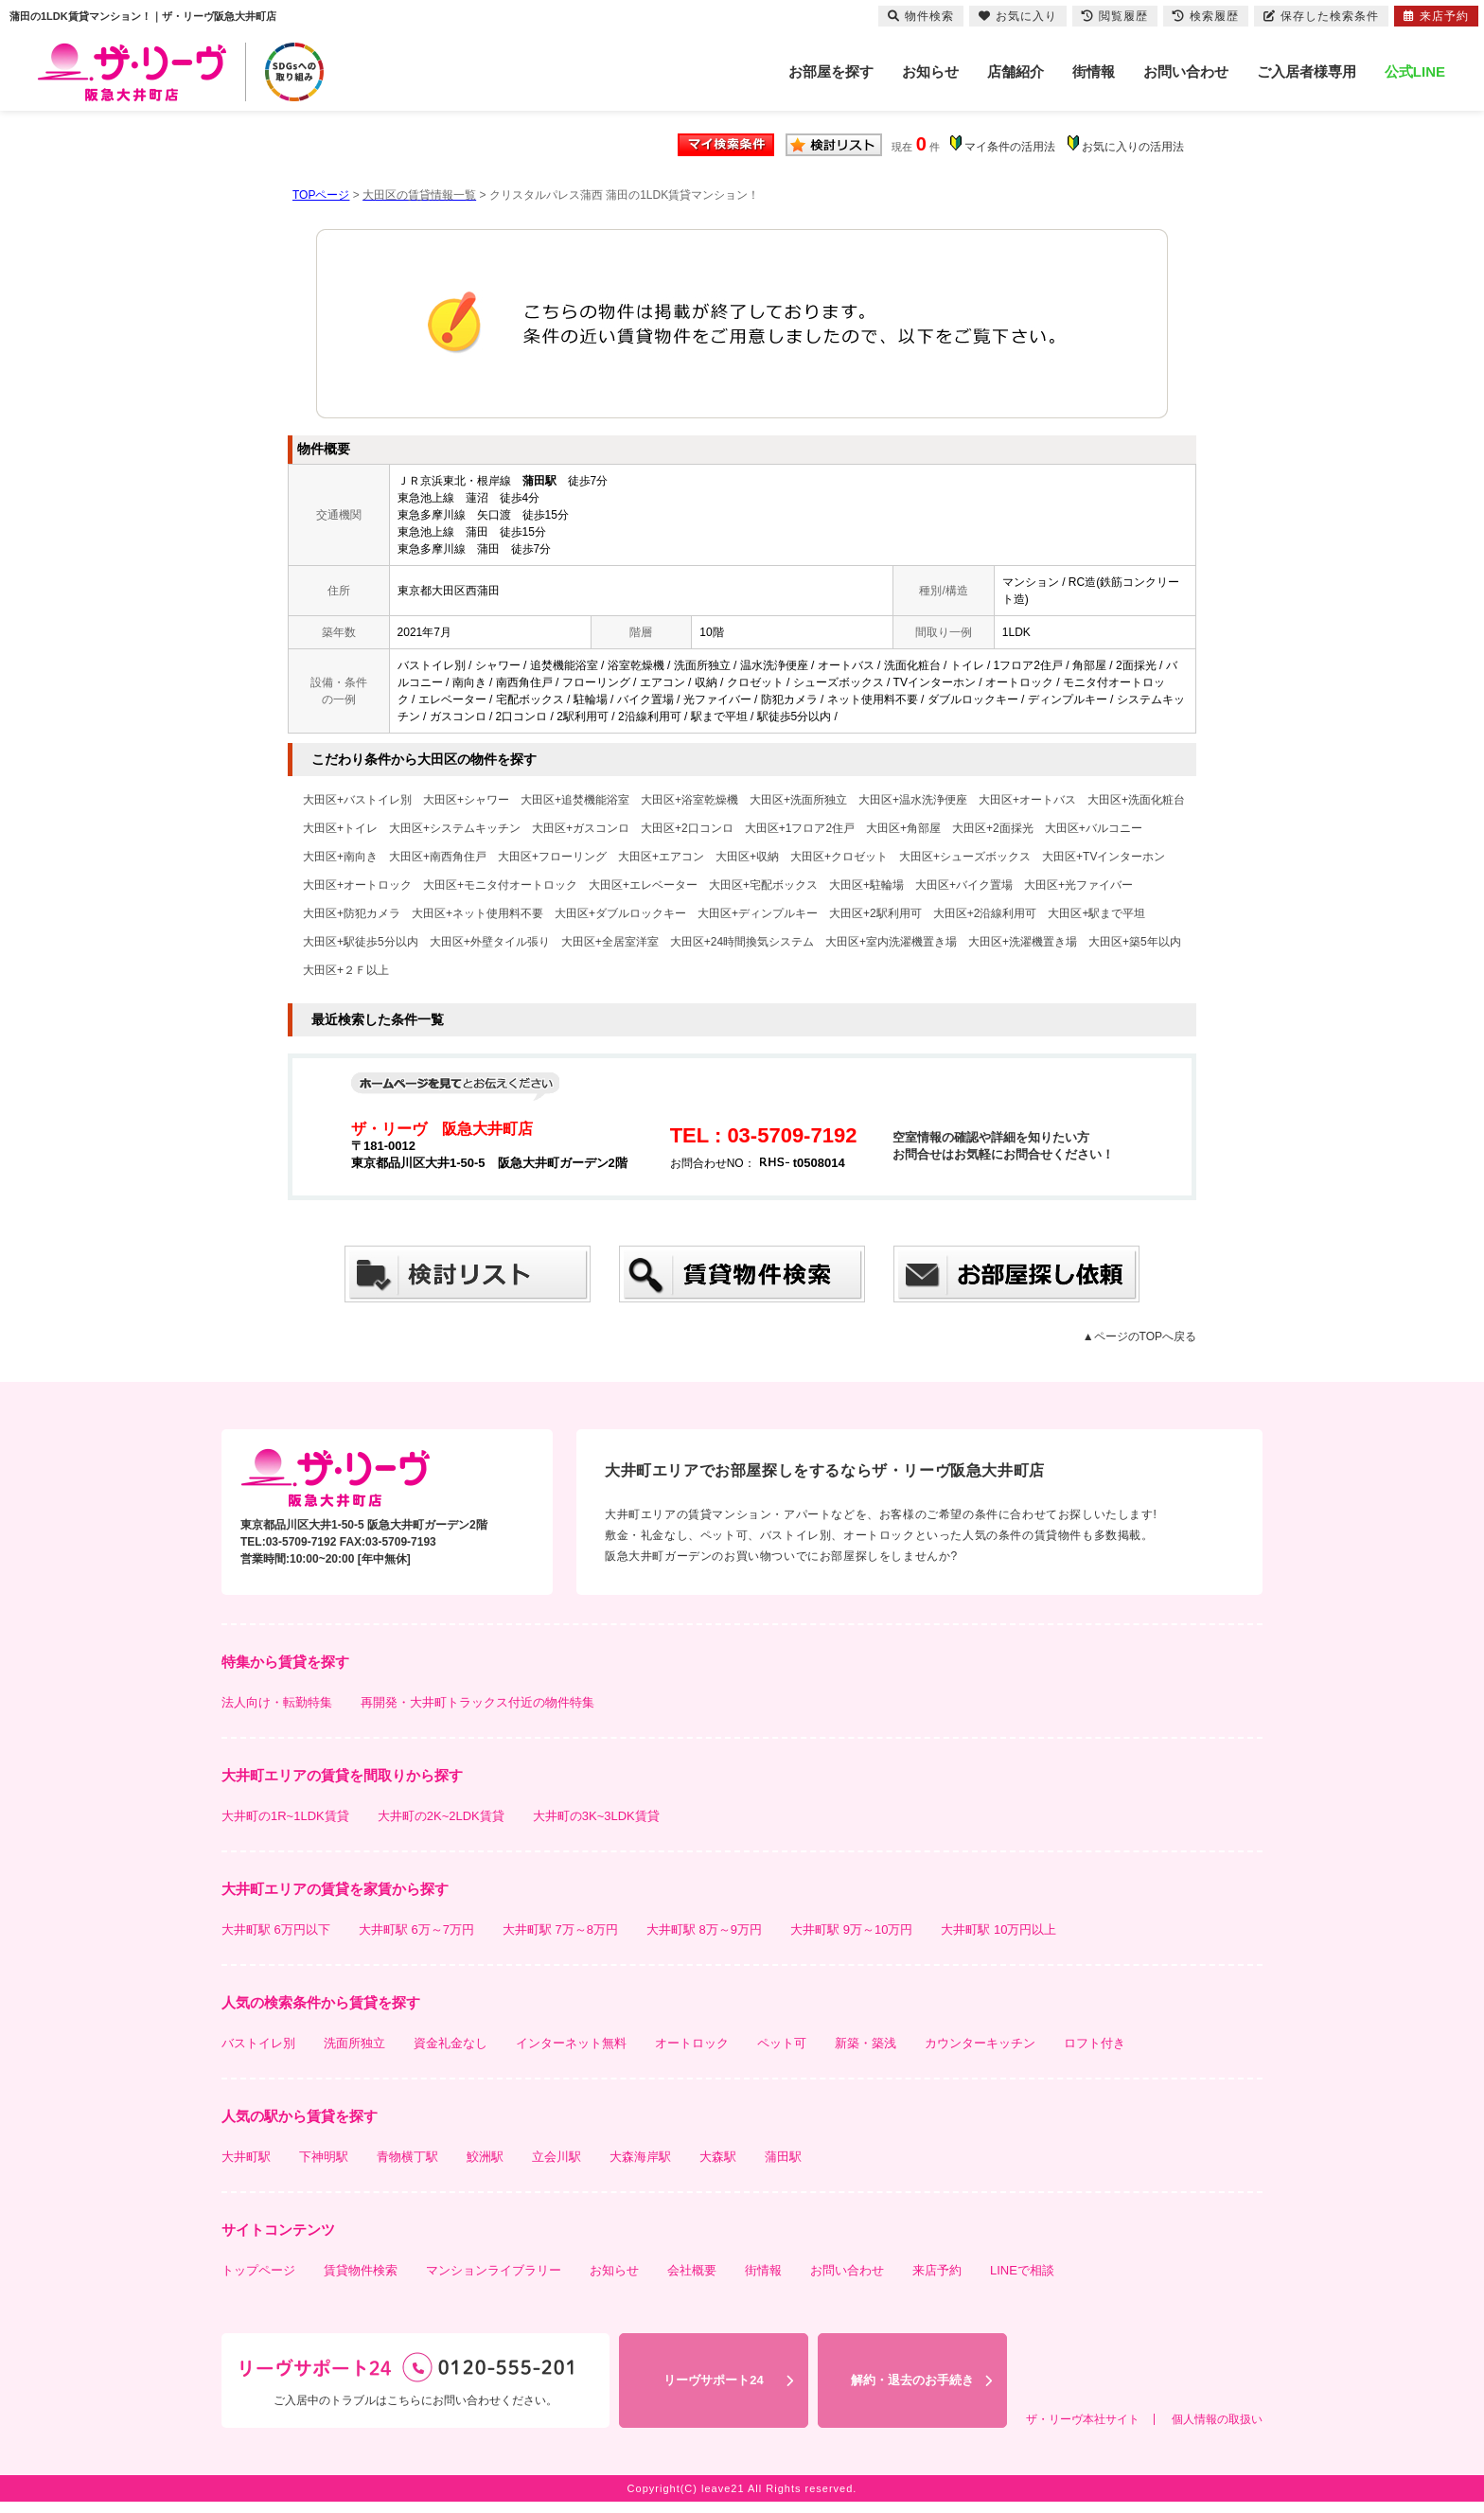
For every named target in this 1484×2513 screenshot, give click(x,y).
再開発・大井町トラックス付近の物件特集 (477, 1702)
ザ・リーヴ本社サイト (1083, 2419)
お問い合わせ (1185, 71)
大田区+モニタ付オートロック (500, 885)
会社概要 (691, 2270)
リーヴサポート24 (713, 2380)
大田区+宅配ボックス (763, 885)
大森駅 (717, 2157)
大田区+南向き (340, 856)
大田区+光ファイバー (1078, 885)
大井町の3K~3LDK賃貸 (596, 1816)
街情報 (1093, 71)
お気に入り (1018, 16)
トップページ (258, 2270)
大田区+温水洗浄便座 (912, 799)
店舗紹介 (1015, 71)
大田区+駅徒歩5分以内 (360, 941)
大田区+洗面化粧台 (1136, 799)
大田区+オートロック (357, 885)
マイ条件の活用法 (1009, 146)
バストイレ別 (258, 2043)
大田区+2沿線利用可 (985, 913)
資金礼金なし (450, 2043)
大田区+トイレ (340, 828)
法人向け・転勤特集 (276, 1702)
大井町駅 (246, 2157)
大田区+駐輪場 (866, 885)
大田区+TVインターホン (1103, 856)
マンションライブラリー (493, 2270)
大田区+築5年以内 (1134, 941)
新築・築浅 (865, 2043)
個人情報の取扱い (1217, 2419)
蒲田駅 (783, 2157)
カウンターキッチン (980, 2043)
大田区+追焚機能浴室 (575, 799)
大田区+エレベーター (643, 885)
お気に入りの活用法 (1133, 146)
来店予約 (937, 2270)
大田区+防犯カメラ (351, 913)
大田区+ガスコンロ (580, 828)
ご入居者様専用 (1306, 71)
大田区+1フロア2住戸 (800, 828)
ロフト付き (1094, 2043)
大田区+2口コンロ (687, 828)
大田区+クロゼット (839, 856)
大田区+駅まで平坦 (1096, 913)
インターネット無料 (571, 2043)
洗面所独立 (354, 2043)
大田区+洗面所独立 (798, 799)
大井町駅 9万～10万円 (851, 1929)
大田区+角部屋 (903, 828)
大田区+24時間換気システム (742, 941)
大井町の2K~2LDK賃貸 (441, 1816)
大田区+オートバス (1027, 799)
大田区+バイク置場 (964, 885)
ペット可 (781, 2043)
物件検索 (921, 16)
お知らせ (930, 71)
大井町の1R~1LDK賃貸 (285, 1816)
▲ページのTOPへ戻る (1139, 1336)
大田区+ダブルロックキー (620, 913)
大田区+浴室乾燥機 (689, 799)
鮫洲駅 (485, 2157)
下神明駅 (323, 2157)
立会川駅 (556, 2157)
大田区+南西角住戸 (437, 856)
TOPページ (320, 195)
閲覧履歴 (1115, 16)
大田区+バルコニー (1093, 828)
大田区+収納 (747, 856)
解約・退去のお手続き (912, 2380)
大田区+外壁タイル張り (490, 941)
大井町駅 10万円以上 (998, 1929)
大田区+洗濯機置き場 (1022, 941)
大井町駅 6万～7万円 (416, 1929)
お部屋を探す (831, 71)
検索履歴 (1206, 16)
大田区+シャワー (466, 799)
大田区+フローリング (552, 856)
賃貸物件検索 (361, 2270)
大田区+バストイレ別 (357, 799)
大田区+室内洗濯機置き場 (891, 941)
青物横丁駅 (407, 2157)
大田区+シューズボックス (965, 856)
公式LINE (1415, 71)
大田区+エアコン (661, 856)
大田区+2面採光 (993, 828)
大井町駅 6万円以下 (275, 1929)
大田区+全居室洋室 (610, 941)
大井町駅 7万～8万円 (560, 1929)
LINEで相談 (1022, 2270)
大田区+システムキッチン (455, 828)
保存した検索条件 (1321, 16)
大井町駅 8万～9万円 (704, 1929)
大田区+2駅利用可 (875, 913)
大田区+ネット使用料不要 (477, 913)
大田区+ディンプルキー (758, 913)
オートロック (692, 2043)
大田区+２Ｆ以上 (346, 970)
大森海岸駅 (640, 2157)
